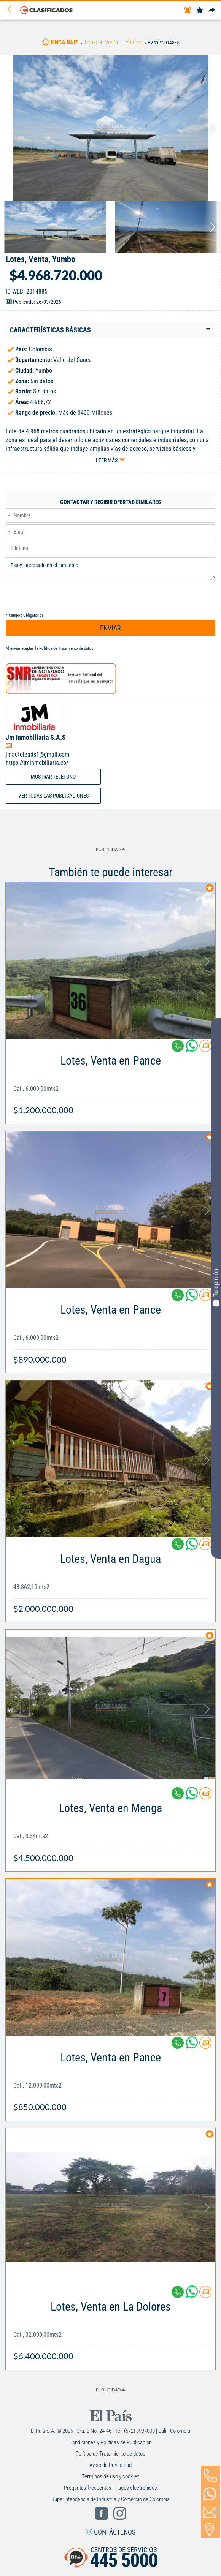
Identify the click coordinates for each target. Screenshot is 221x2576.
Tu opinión (216, 1287)
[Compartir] (212, 10)
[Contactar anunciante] (205, 1049)
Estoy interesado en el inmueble (110, 568)
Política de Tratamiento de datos (66, 648)
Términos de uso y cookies (111, 2476)
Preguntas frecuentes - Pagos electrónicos (110, 2487)
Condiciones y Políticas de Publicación (110, 2442)
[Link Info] (110, 1081)
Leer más (107, 460)
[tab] (110, 330)
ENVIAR (110, 628)
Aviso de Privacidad (110, 2465)
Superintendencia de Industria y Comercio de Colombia (110, 2499)
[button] (110, 330)
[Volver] (12, 10)
